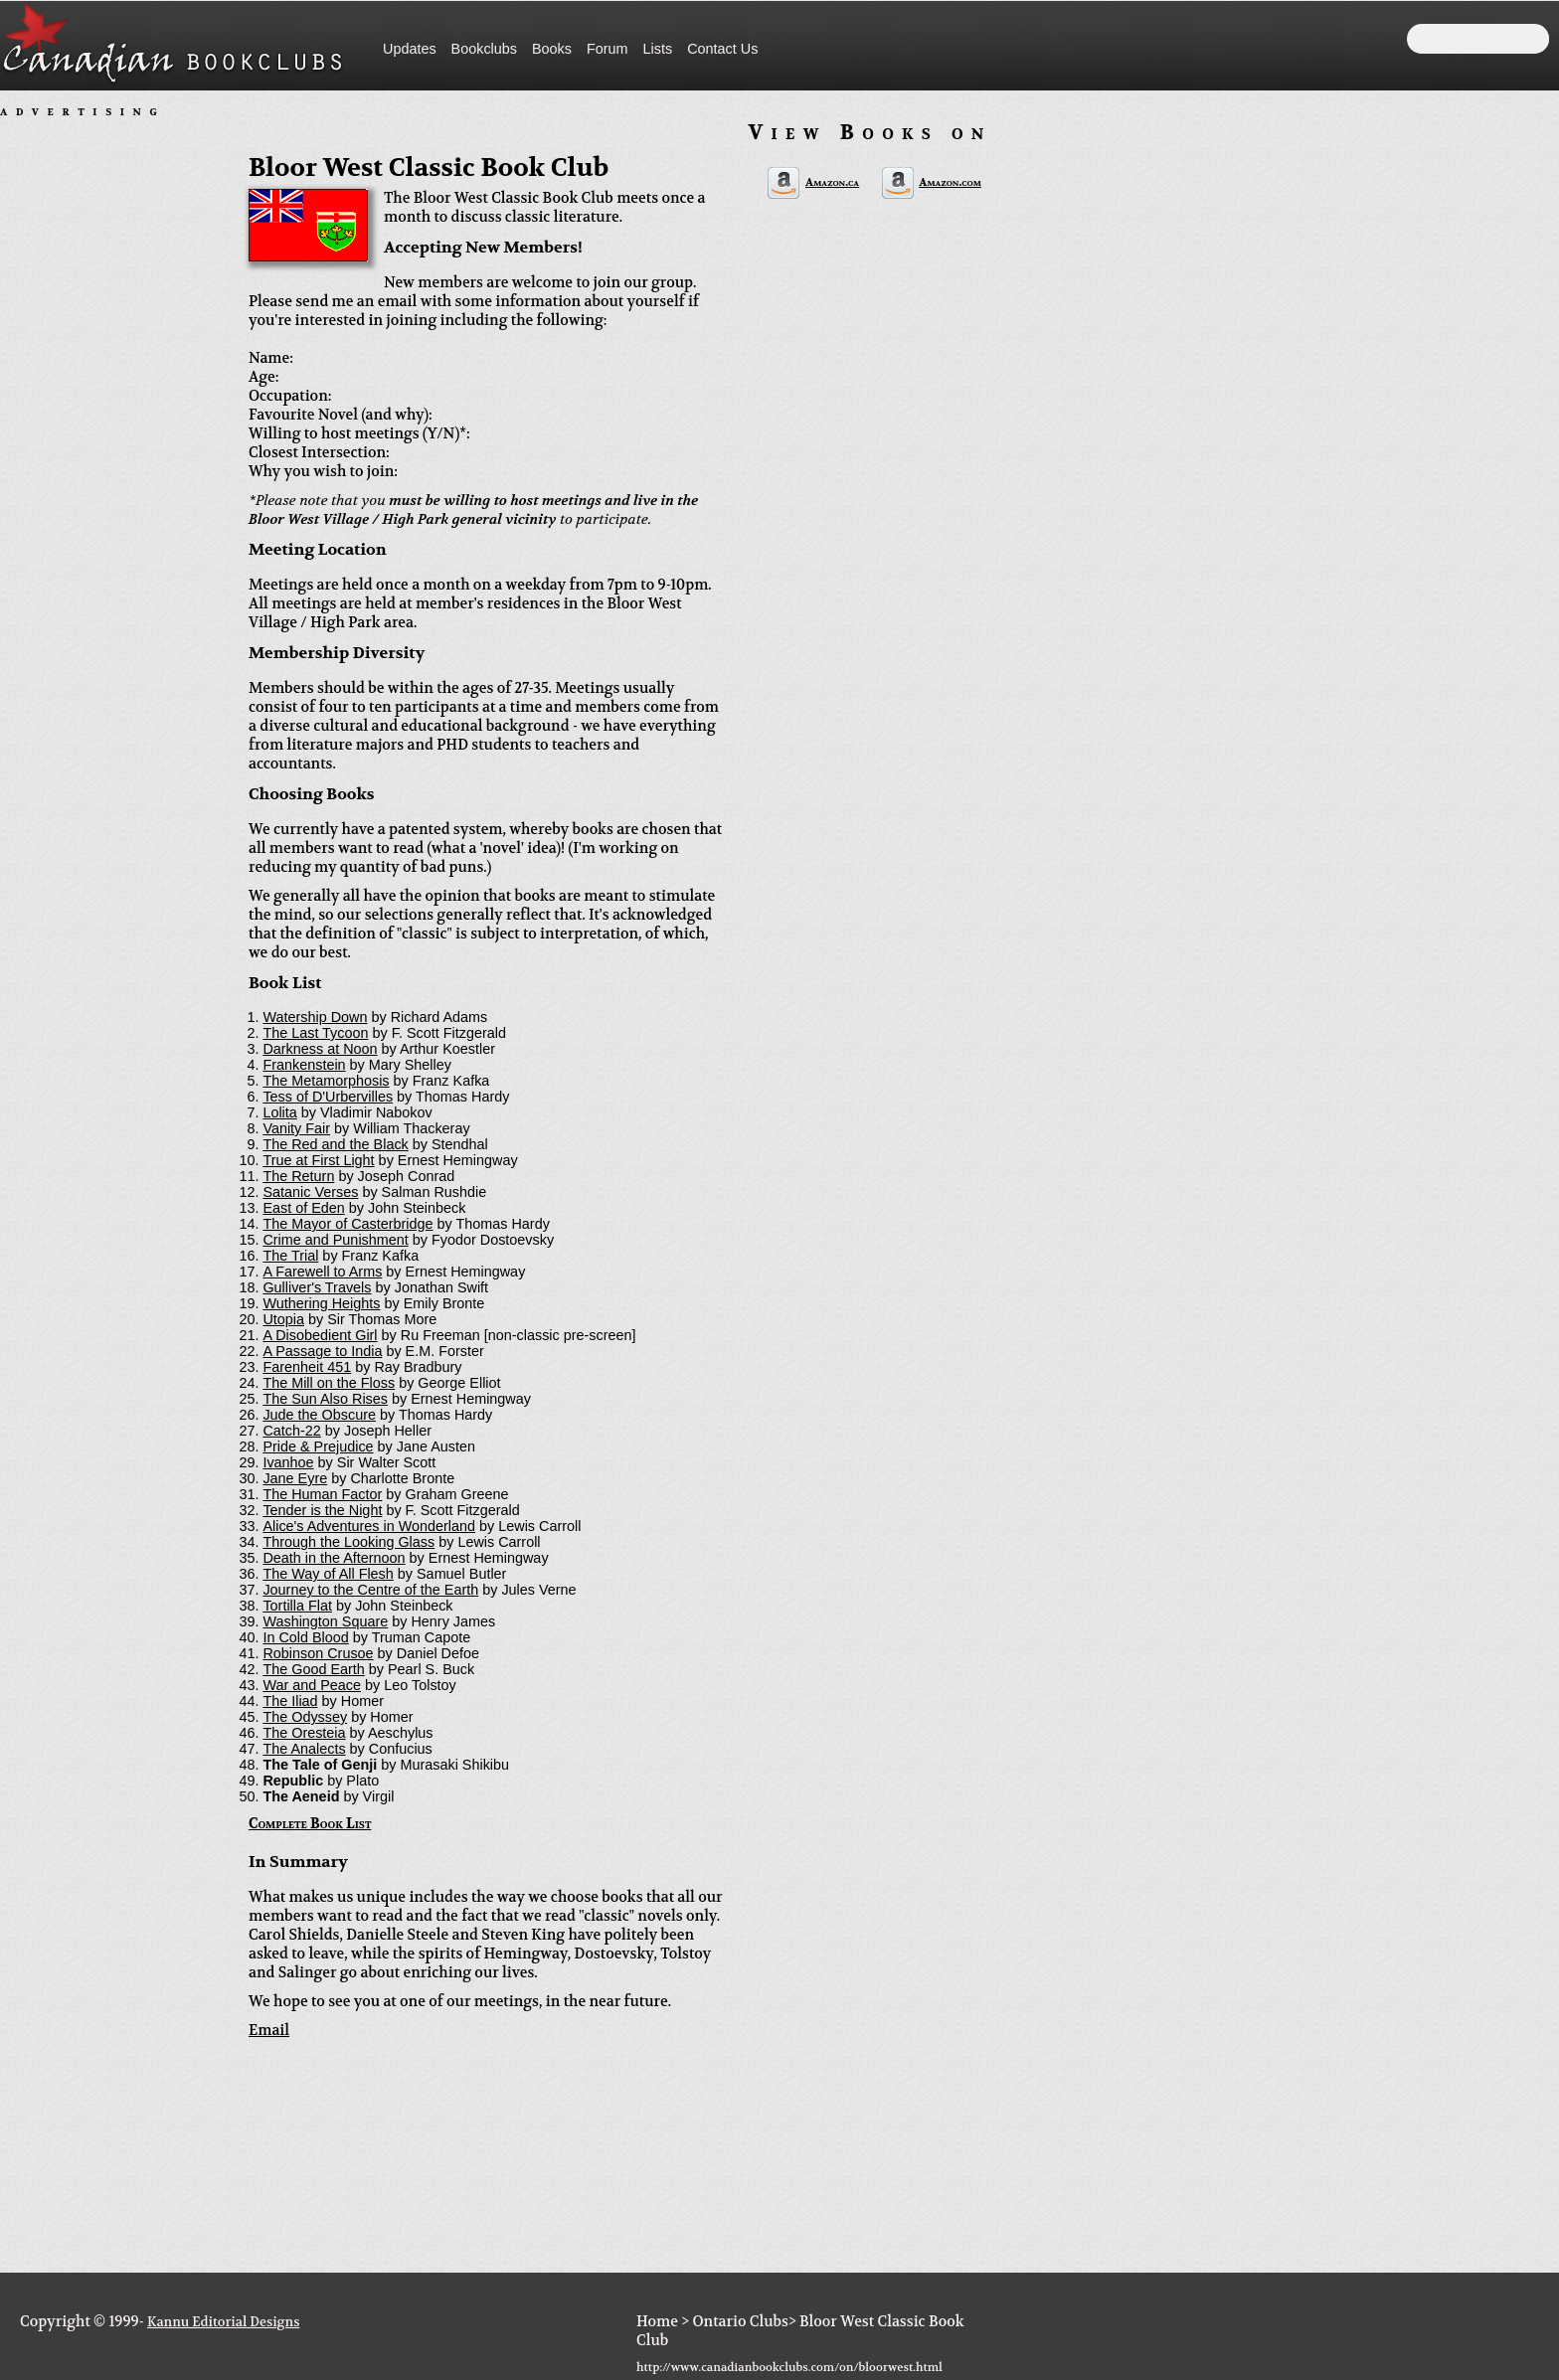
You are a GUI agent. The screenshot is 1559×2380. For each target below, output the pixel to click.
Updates (409, 49)
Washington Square (325, 1621)
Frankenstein (303, 1065)
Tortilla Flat (297, 1606)
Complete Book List (310, 1823)
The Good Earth (313, 1669)
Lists (658, 49)
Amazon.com (950, 182)
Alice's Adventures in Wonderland (368, 1526)
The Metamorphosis (325, 1081)
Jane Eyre (294, 1478)
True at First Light (318, 1160)
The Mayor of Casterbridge (347, 1224)
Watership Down (314, 1017)
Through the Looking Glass (348, 1542)
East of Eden (303, 1208)
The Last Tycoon (315, 1033)
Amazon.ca (832, 182)
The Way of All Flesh (327, 1574)
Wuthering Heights (321, 1303)
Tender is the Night (322, 1510)
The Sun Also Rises (325, 1399)
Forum (607, 49)
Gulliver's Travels (316, 1287)
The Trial (290, 1256)
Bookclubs (484, 49)
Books (552, 49)
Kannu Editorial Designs (223, 2321)
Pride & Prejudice (317, 1446)
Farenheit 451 (306, 1367)
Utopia (283, 1319)
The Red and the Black (335, 1144)
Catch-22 (291, 1431)
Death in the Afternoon (333, 1558)
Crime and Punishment (335, 1240)
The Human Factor (322, 1494)
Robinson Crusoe (317, 1653)
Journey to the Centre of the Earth (370, 1590)
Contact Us (722, 49)
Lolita (279, 1112)
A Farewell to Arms (322, 1271)
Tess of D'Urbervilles (327, 1097)
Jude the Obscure (319, 1415)
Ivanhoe (287, 1462)
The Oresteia (303, 1733)
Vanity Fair (296, 1128)
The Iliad (289, 1701)
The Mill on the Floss (328, 1383)
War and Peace (311, 1685)
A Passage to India (322, 1351)
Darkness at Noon (319, 1049)
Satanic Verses (310, 1192)
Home (657, 2321)
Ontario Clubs (739, 2321)
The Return (298, 1176)
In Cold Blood (305, 1637)
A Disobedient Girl (319, 1335)
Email (269, 2030)
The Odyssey (304, 1717)
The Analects (303, 1749)
